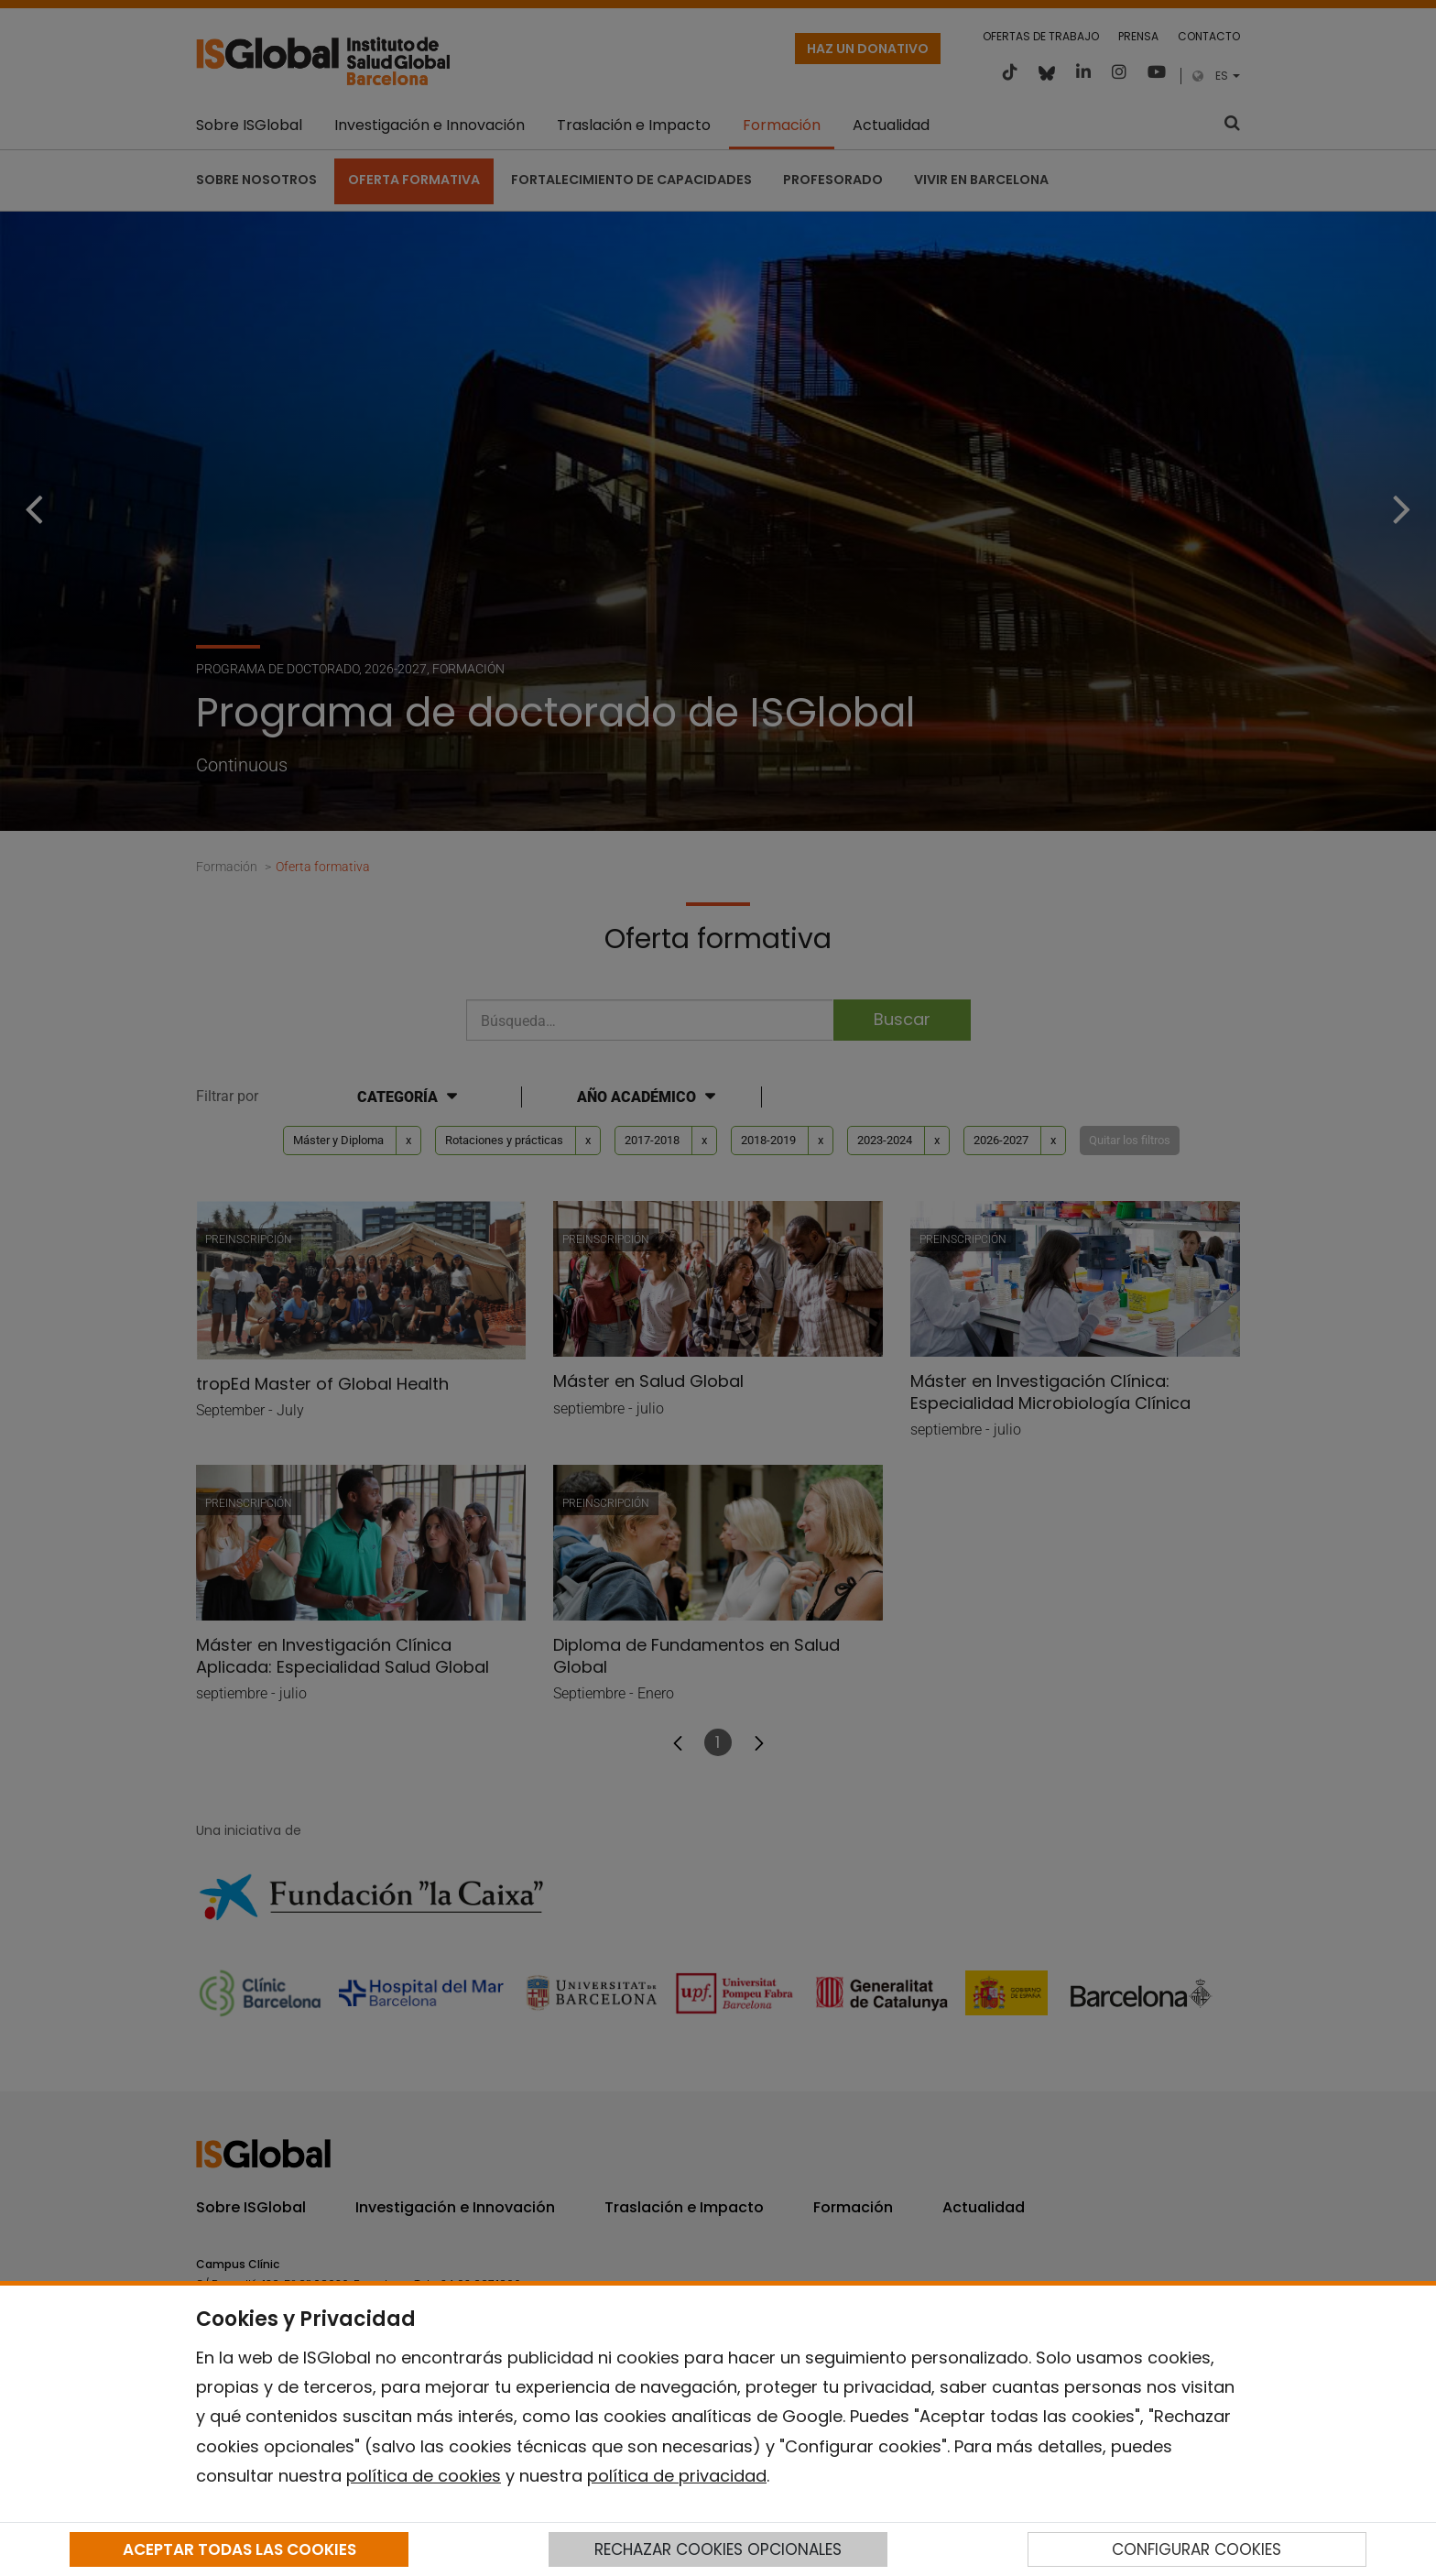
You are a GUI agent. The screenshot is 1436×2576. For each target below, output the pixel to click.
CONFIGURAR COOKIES (1196, 2549)
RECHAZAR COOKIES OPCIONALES (718, 2549)
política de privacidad (677, 2475)
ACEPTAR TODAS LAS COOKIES (239, 2549)
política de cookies (423, 2475)
